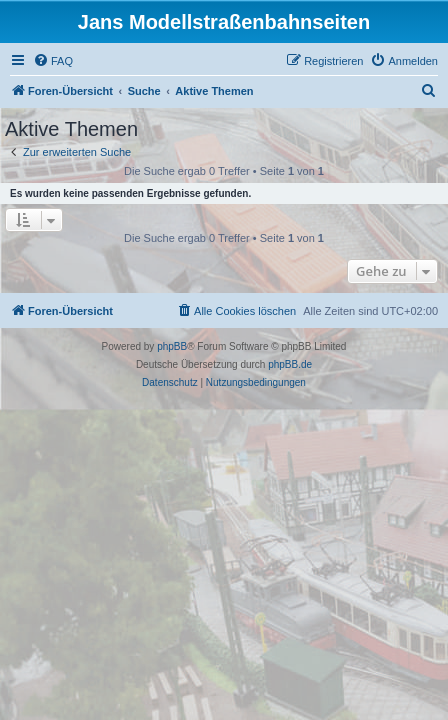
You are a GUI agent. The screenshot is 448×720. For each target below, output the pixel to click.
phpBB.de (290, 364)
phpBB (172, 346)
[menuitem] (53, 61)
